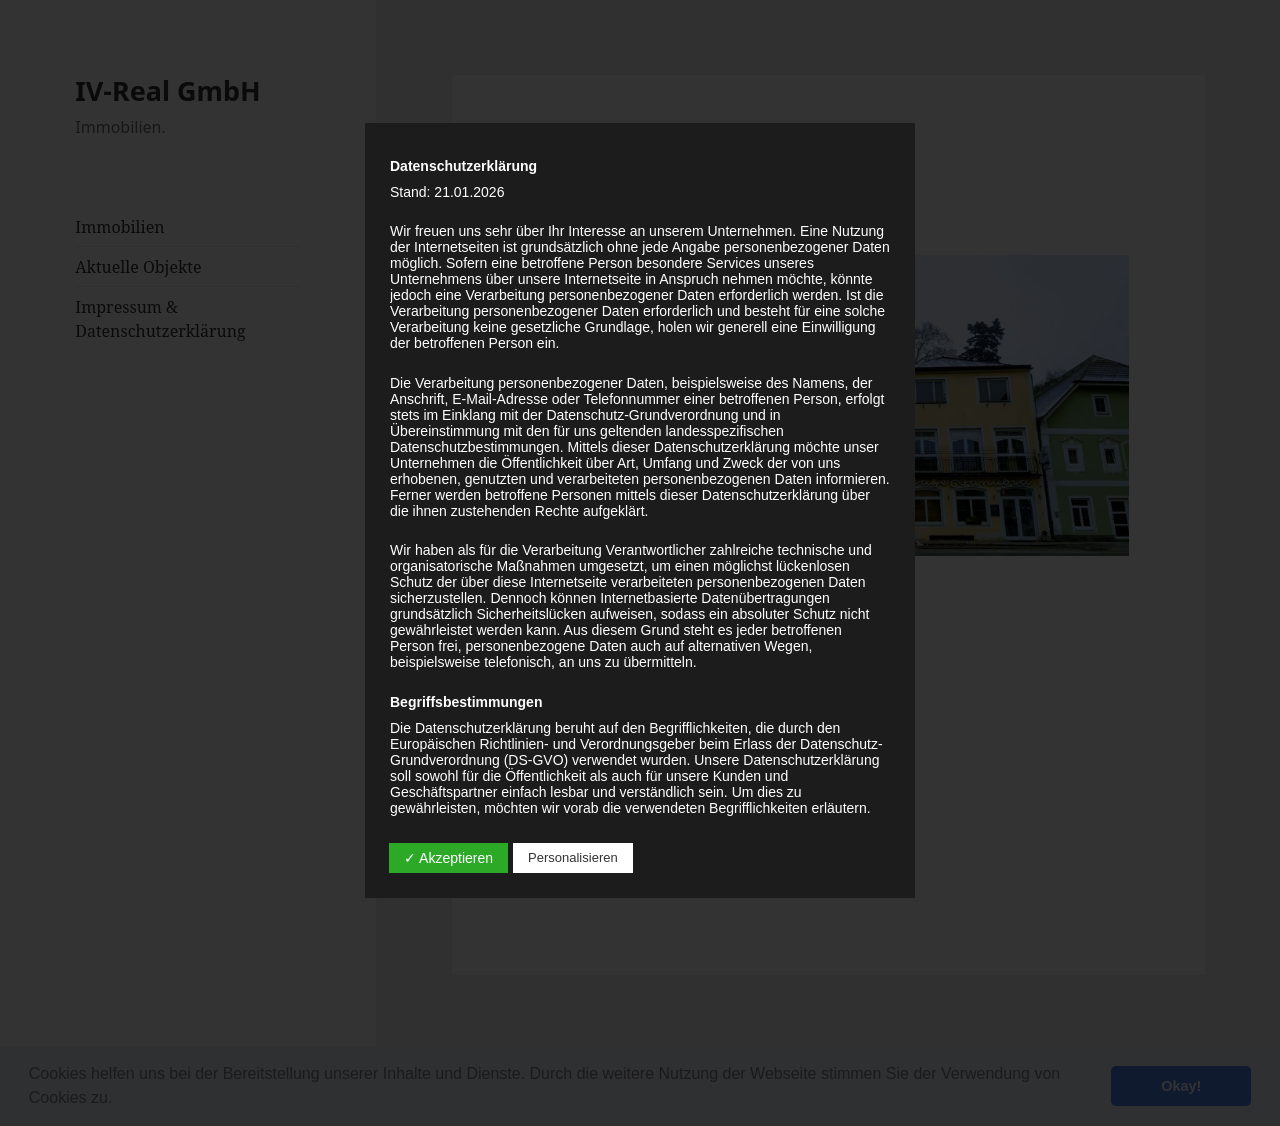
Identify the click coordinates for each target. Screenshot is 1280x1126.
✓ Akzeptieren (448, 858)
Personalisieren (573, 857)
